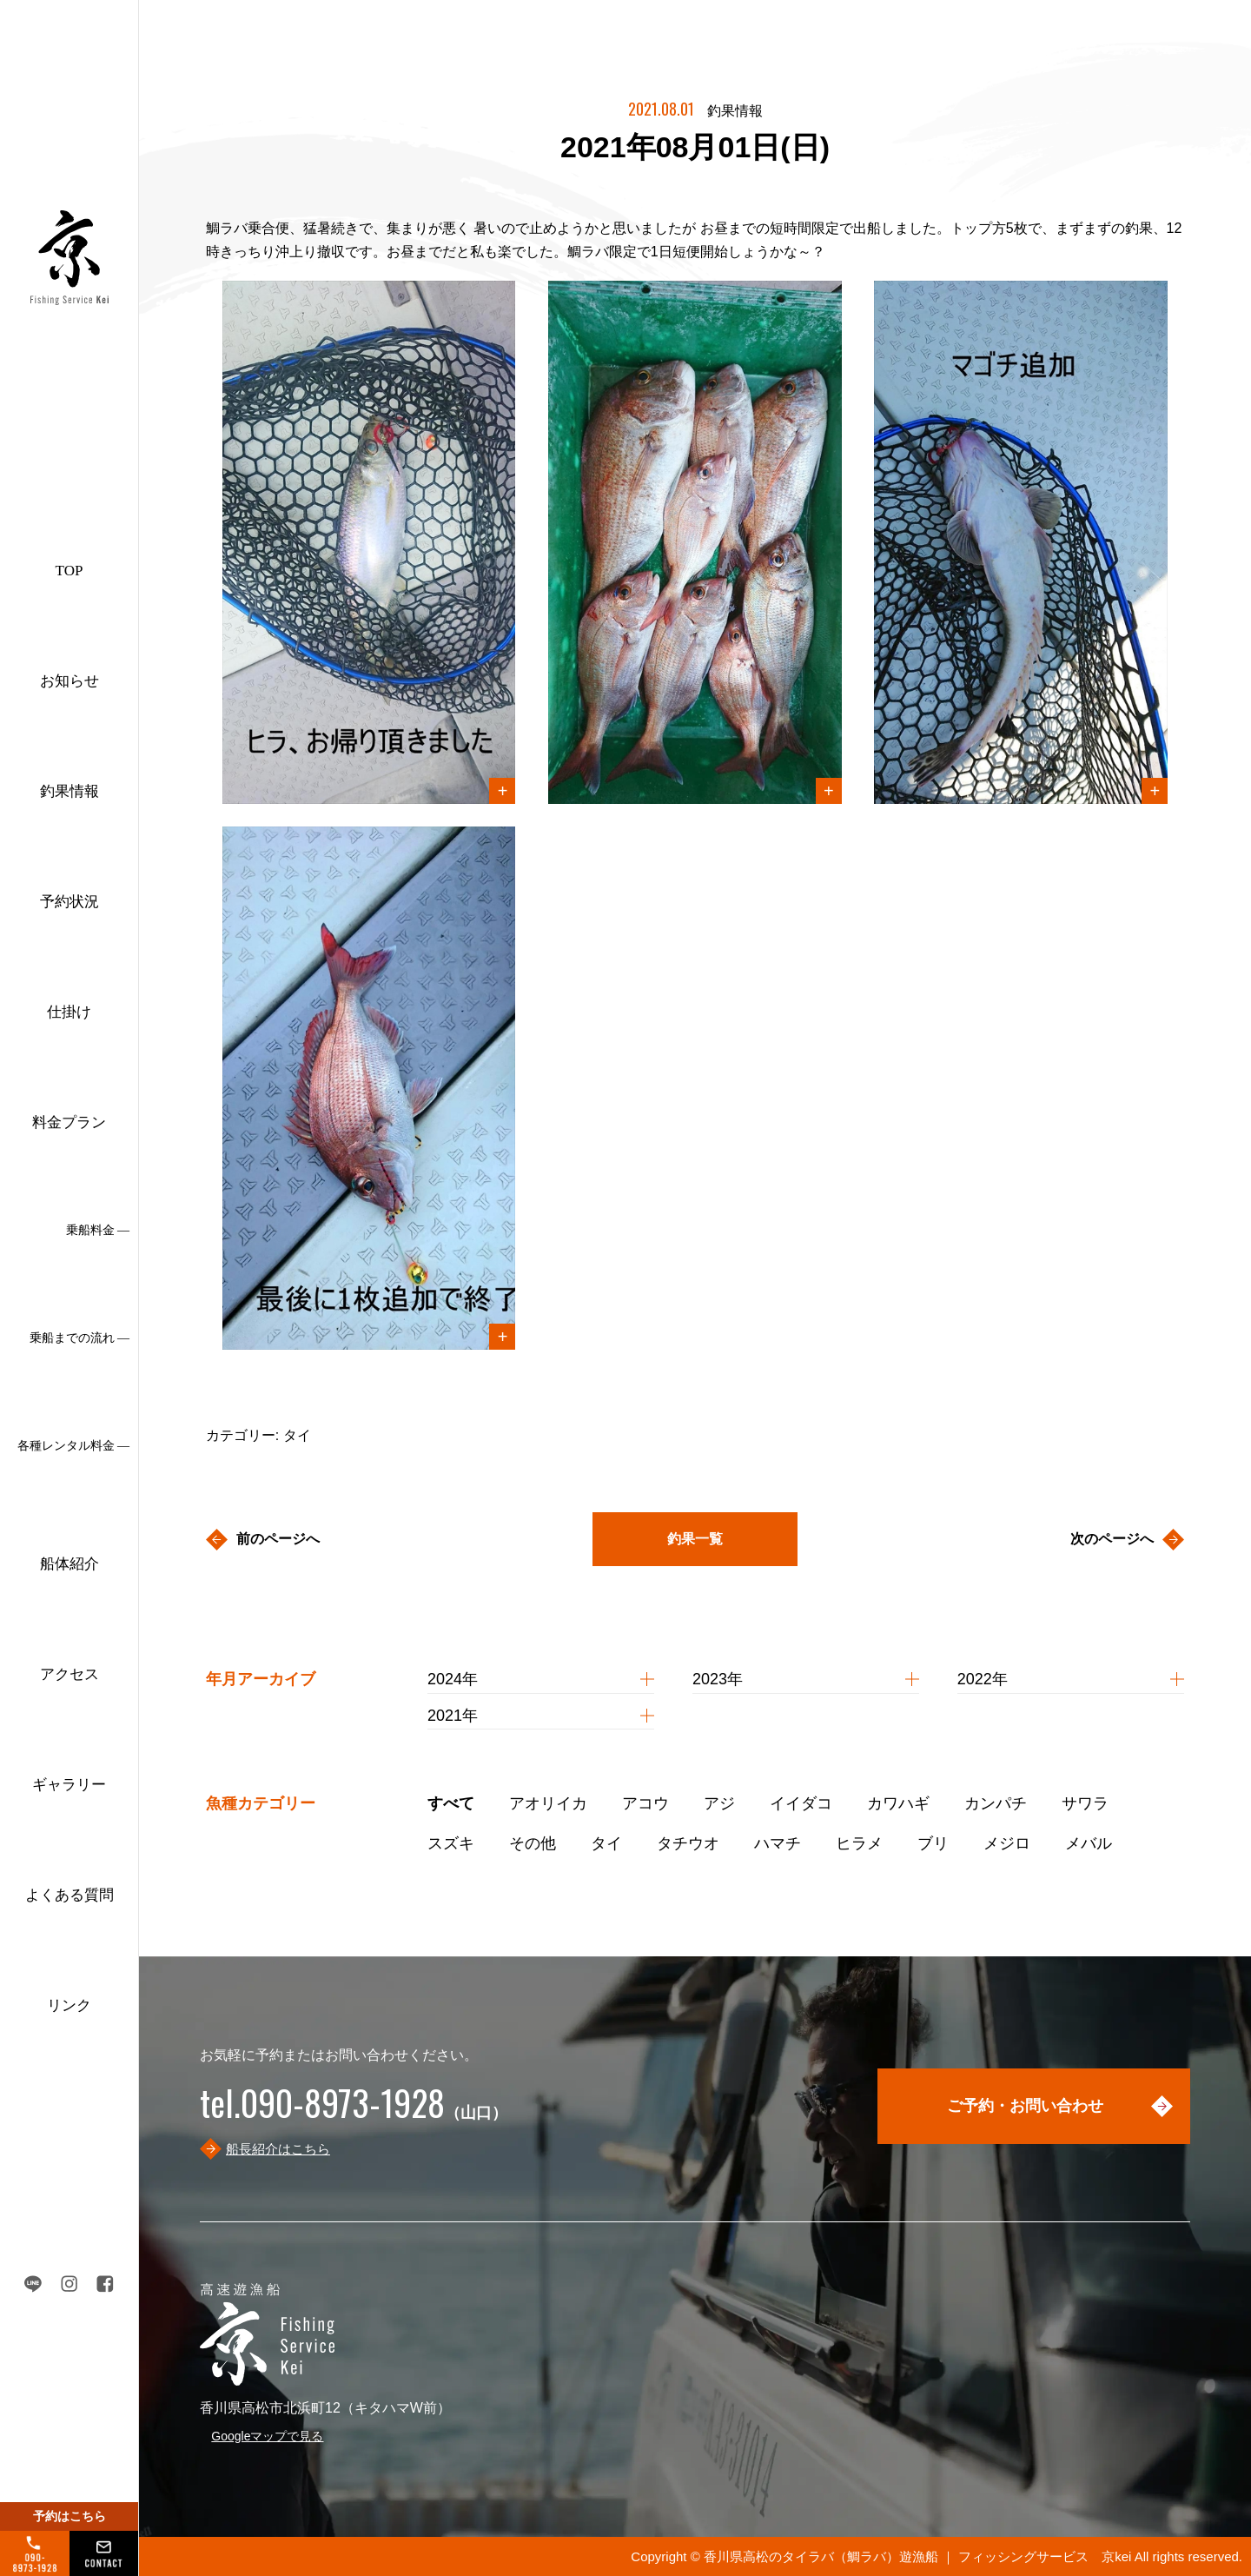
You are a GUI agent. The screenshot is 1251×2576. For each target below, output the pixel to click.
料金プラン (69, 1122)
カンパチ (995, 1803)
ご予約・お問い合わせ (1025, 2106)
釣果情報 (69, 791)
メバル (1088, 1843)
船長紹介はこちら (278, 2148)
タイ (606, 1843)
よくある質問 (69, 1895)
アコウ (645, 1803)
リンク (69, 2005)
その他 (532, 1843)
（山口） (353, 2112)
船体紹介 (69, 1564)
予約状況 (69, 901)
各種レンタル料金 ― (73, 1445)
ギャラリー (69, 1784)
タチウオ (688, 1843)
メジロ (1006, 1843)
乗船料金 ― (98, 1230)
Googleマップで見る (267, 2436)
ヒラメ (859, 1843)
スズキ (450, 1843)
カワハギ (898, 1803)
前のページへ (278, 1538)
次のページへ (1112, 1538)
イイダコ (801, 1803)
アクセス (69, 1674)
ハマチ (777, 1843)
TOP (69, 570)
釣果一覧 (695, 1538)
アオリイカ (548, 1803)
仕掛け (69, 1012)
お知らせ (69, 681)
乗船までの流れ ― (80, 1337)
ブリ (933, 1843)
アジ (719, 1803)
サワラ (1085, 1803)
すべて (450, 1803)
